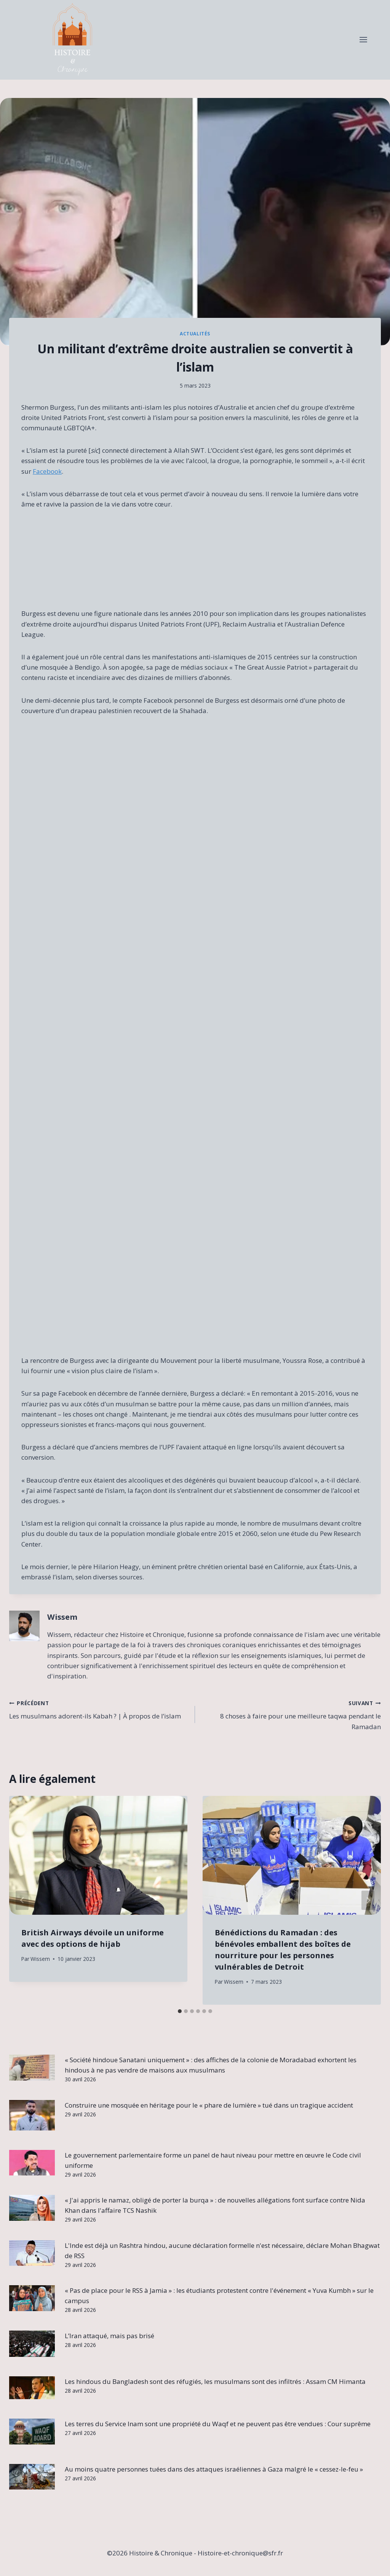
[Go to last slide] (22, 1900)
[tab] (180, 2011)
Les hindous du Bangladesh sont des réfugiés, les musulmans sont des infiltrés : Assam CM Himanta (215, 2381)
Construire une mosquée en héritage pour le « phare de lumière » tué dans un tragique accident (209, 2105)
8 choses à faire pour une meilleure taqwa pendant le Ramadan (291, 1714)
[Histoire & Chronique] (72, 40)
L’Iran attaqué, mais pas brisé (109, 2335)
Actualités (195, 333)
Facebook (47, 471)
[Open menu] (363, 39)
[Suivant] (367, 1900)
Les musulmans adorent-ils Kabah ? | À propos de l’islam (99, 1709)
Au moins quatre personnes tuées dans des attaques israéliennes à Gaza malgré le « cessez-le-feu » (214, 2469)
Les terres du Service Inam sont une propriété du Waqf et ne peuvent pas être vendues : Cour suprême (218, 2423)
